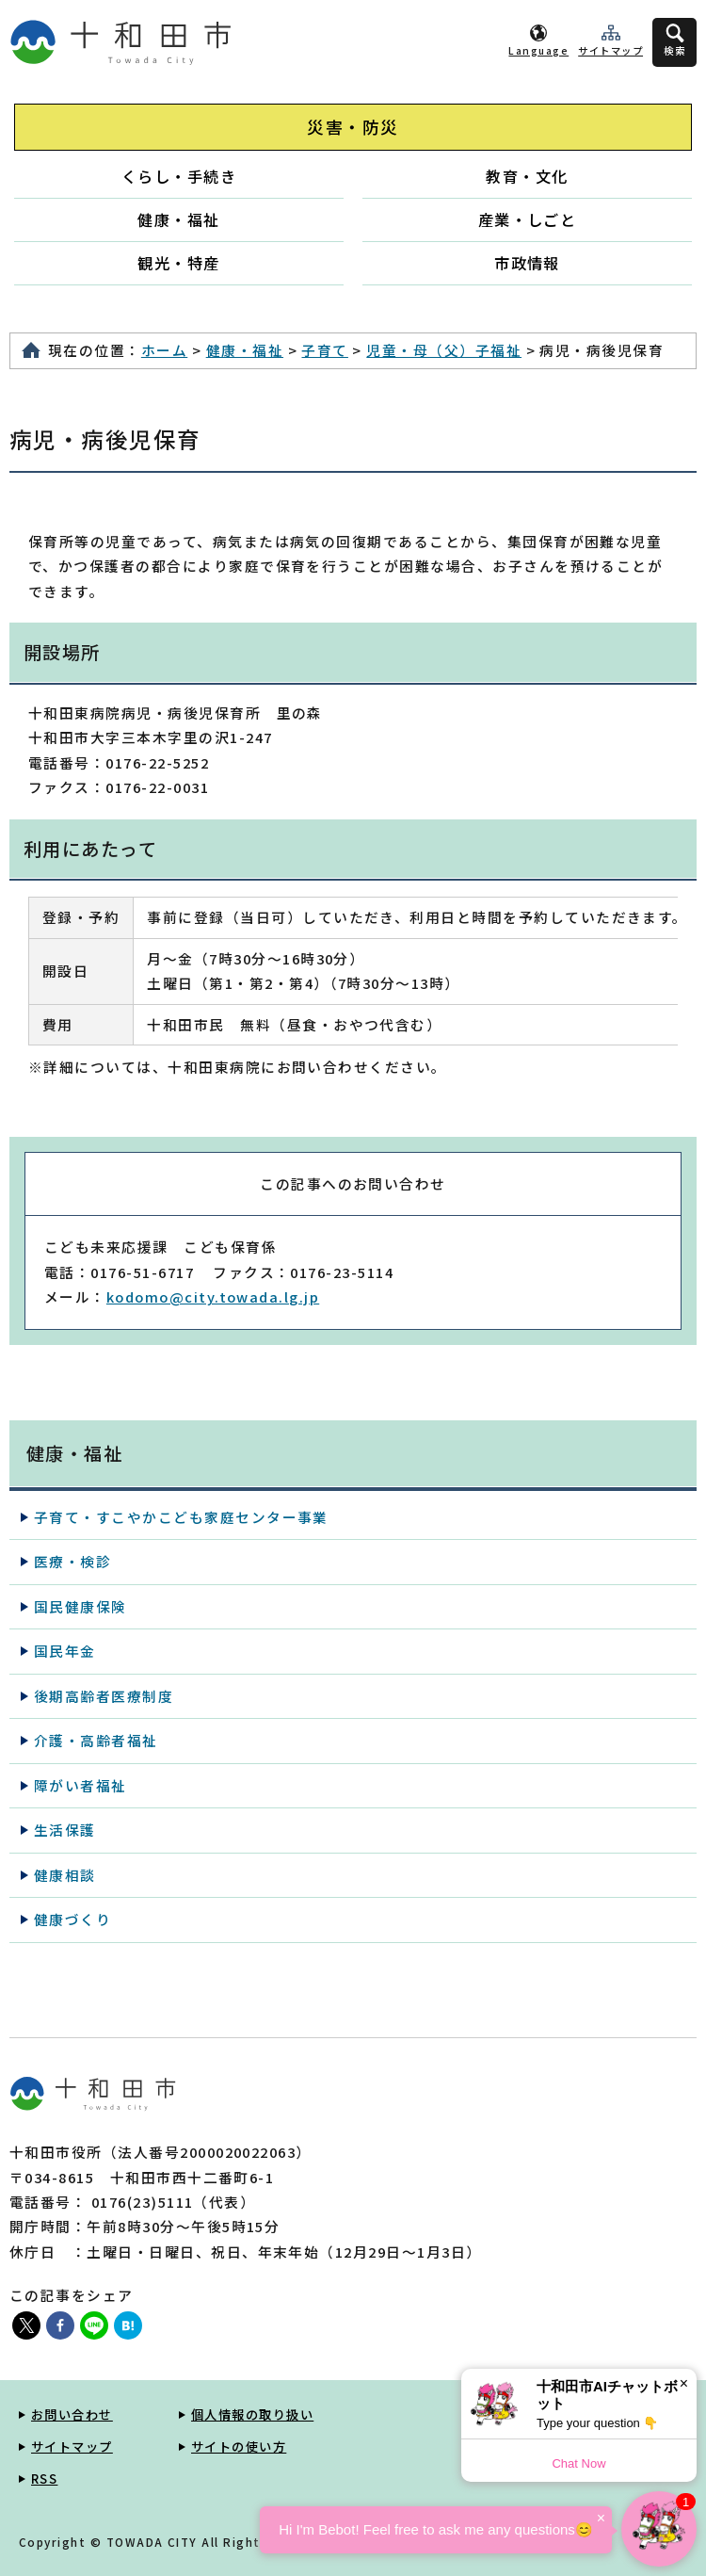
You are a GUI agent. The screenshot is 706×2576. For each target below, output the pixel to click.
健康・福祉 (178, 219)
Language (538, 50)
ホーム (164, 350)
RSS (44, 2478)
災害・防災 (352, 126)
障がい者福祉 (80, 1785)
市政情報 (527, 262)
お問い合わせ (72, 2414)
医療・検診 (72, 1561)
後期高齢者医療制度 (103, 1696)
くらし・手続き (178, 176)
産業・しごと (527, 219)
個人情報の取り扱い (252, 2414)
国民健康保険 (80, 1606)
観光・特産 (178, 262)
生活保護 (65, 1829)
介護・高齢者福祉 (96, 1740)
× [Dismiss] (684, 2383)
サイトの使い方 (238, 2446)
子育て (324, 350)
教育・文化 (527, 176)
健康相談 (65, 1875)
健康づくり (72, 1919)
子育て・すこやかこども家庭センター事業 (181, 1517)
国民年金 (65, 1651)
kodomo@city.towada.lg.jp (212, 1296)
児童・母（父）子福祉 (443, 350)
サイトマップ (610, 50)
